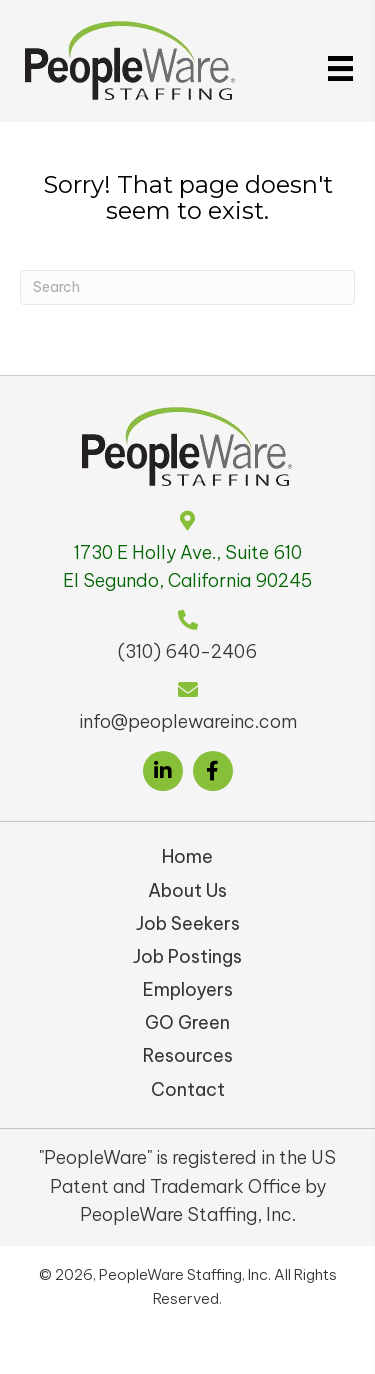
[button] (163, 771)
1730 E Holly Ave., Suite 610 (188, 552)
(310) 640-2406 (187, 651)
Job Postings (187, 956)
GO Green (187, 1022)
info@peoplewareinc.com (188, 721)
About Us (187, 890)
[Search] (187, 287)
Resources (188, 1055)
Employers (188, 989)
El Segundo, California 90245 (187, 580)
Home (187, 856)
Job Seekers (188, 923)
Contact (188, 1089)
